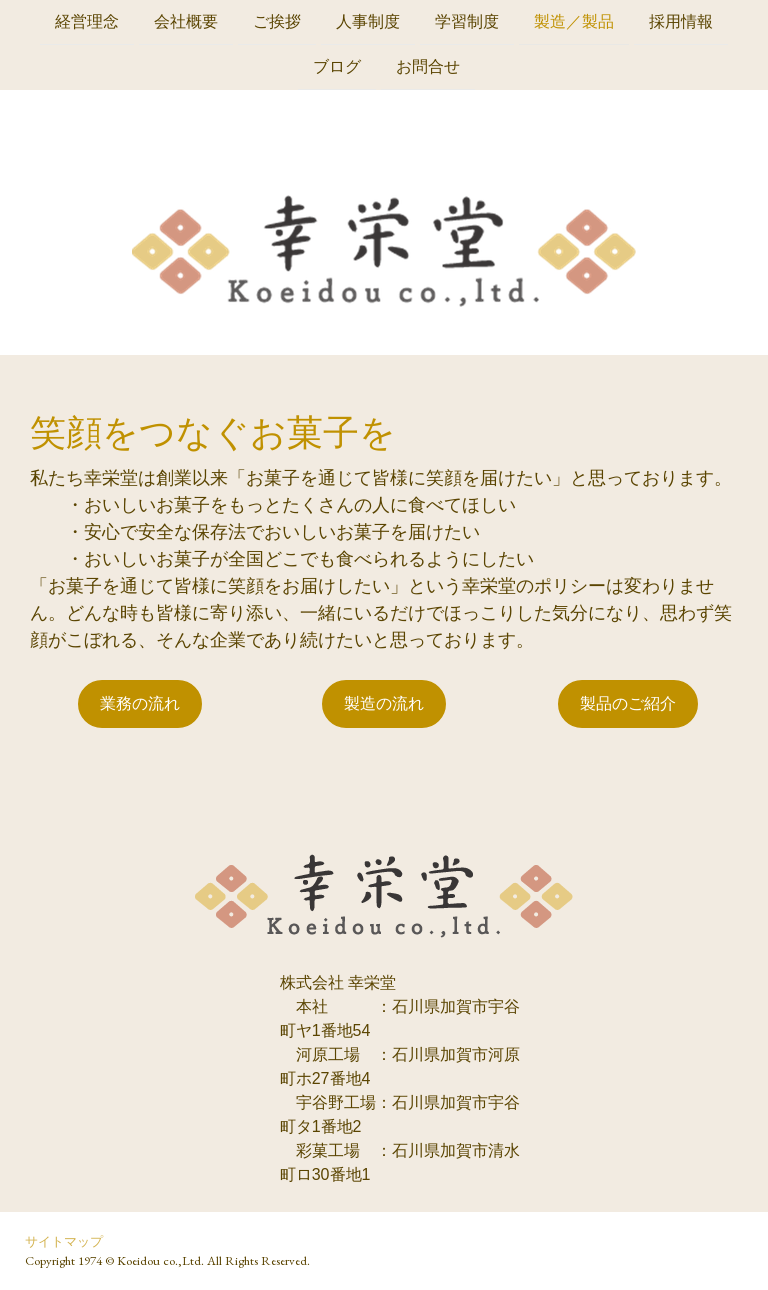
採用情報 (681, 21)
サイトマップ (64, 1241)
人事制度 (368, 21)
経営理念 (87, 21)
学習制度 (467, 21)
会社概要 (186, 21)
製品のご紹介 (628, 703)
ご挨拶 (277, 21)
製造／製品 (574, 21)
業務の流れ (140, 703)
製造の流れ (384, 703)
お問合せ (428, 68)
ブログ (337, 68)
